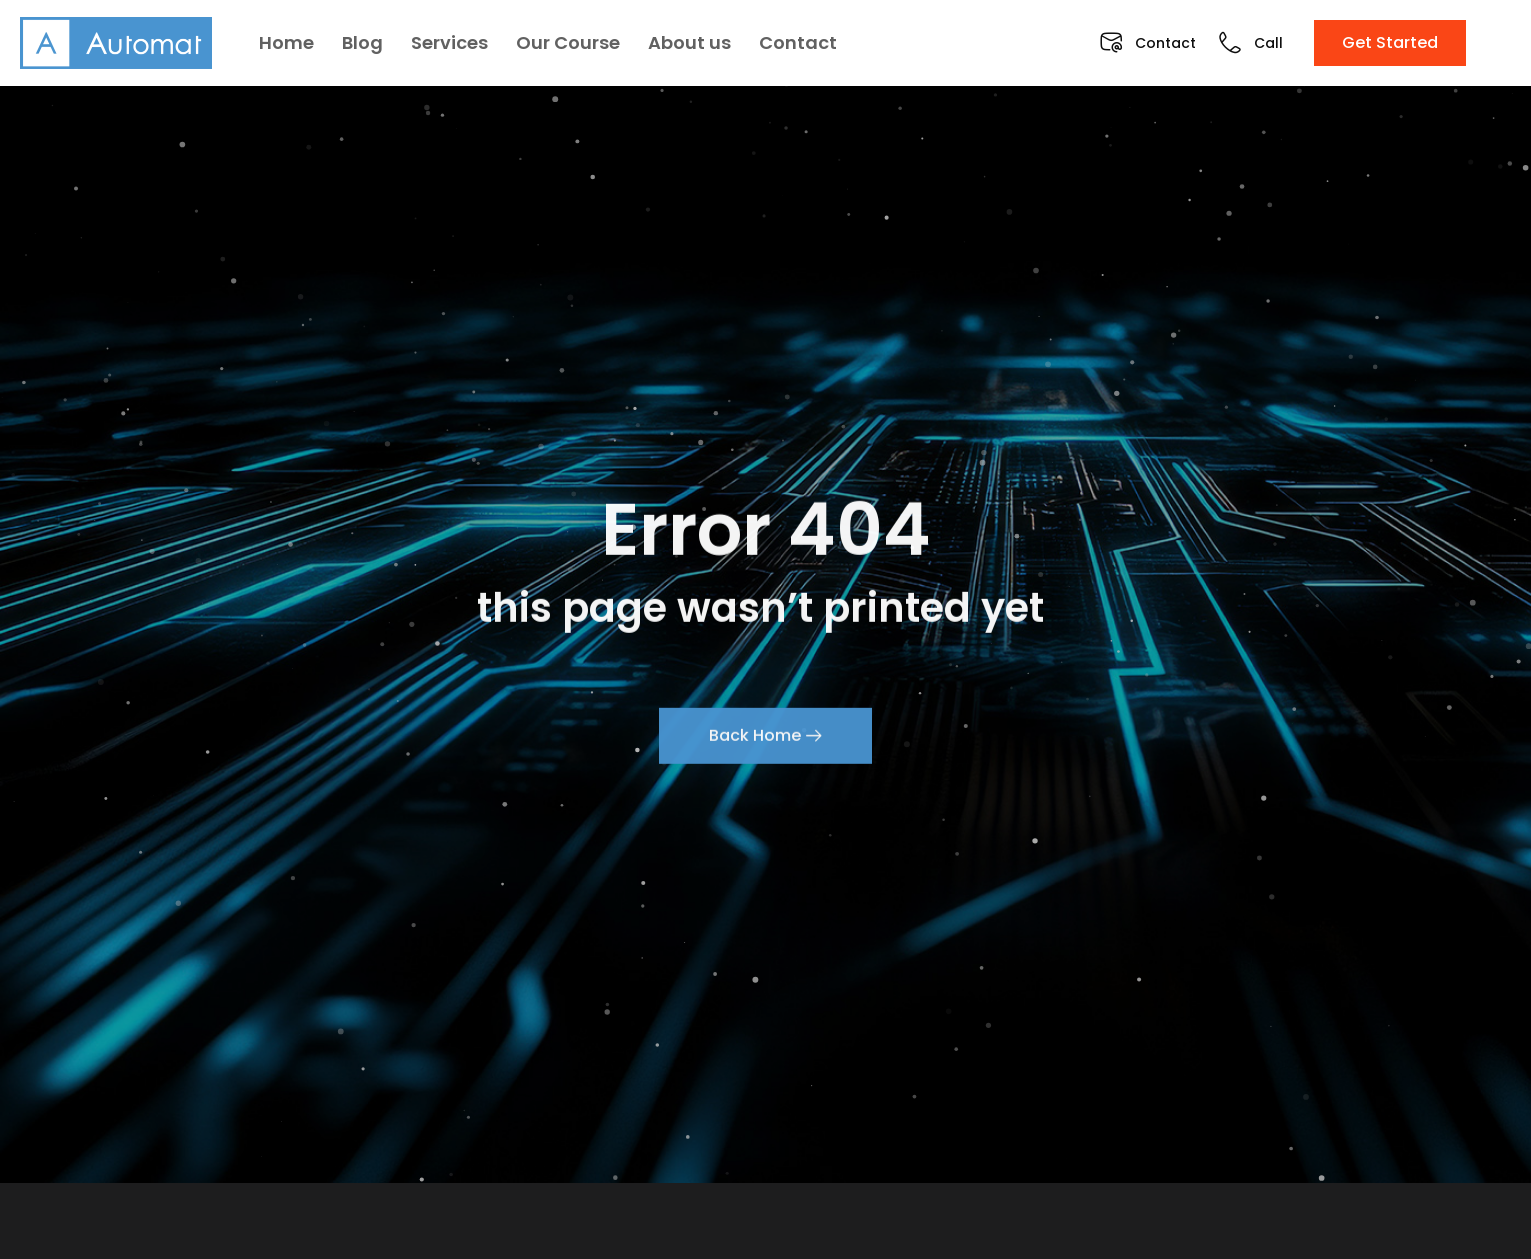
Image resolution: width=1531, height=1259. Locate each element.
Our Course (568, 42)
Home (286, 42)
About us (689, 42)
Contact (798, 42)
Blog (362, 42)
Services (449, 42)
